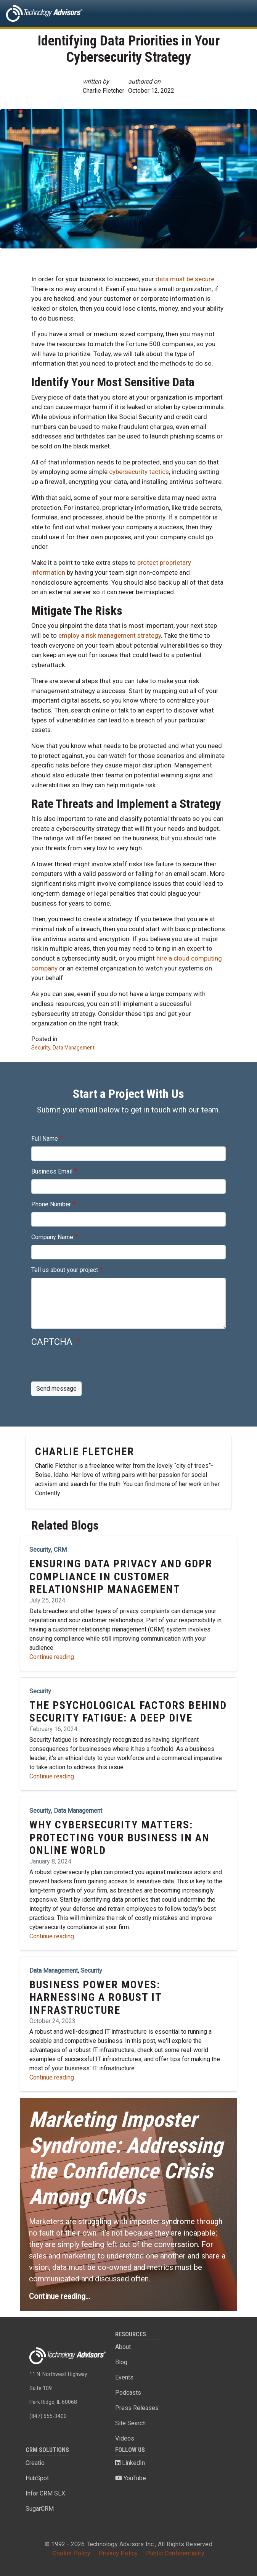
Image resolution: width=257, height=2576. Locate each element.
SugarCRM (40, 2508)
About (123, 2346)
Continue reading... (59, 2296)
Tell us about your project (64, 1269)
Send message (56, 1388)
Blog (121, 2362)
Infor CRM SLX (45, 2493)
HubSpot (37, 2478)
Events (124, 2377)
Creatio (35, 2462)
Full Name (44, 1138)
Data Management (74, 1048)
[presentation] (89, 1366)
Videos (124, 2438)
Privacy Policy (118, 2553)
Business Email (51, 1171)
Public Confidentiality (175, 2553)
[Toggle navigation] (240, 13)
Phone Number (51, 1204)
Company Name (52, 1237)
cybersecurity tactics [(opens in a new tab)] (139, 472)
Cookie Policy (72, 2553)
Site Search (130, 2423)
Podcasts (128, 2392)
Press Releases (137, 2408)
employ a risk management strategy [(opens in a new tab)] (109, 635)
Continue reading (51, 1656)
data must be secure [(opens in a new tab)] (185, 279)
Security (40, 1048)
